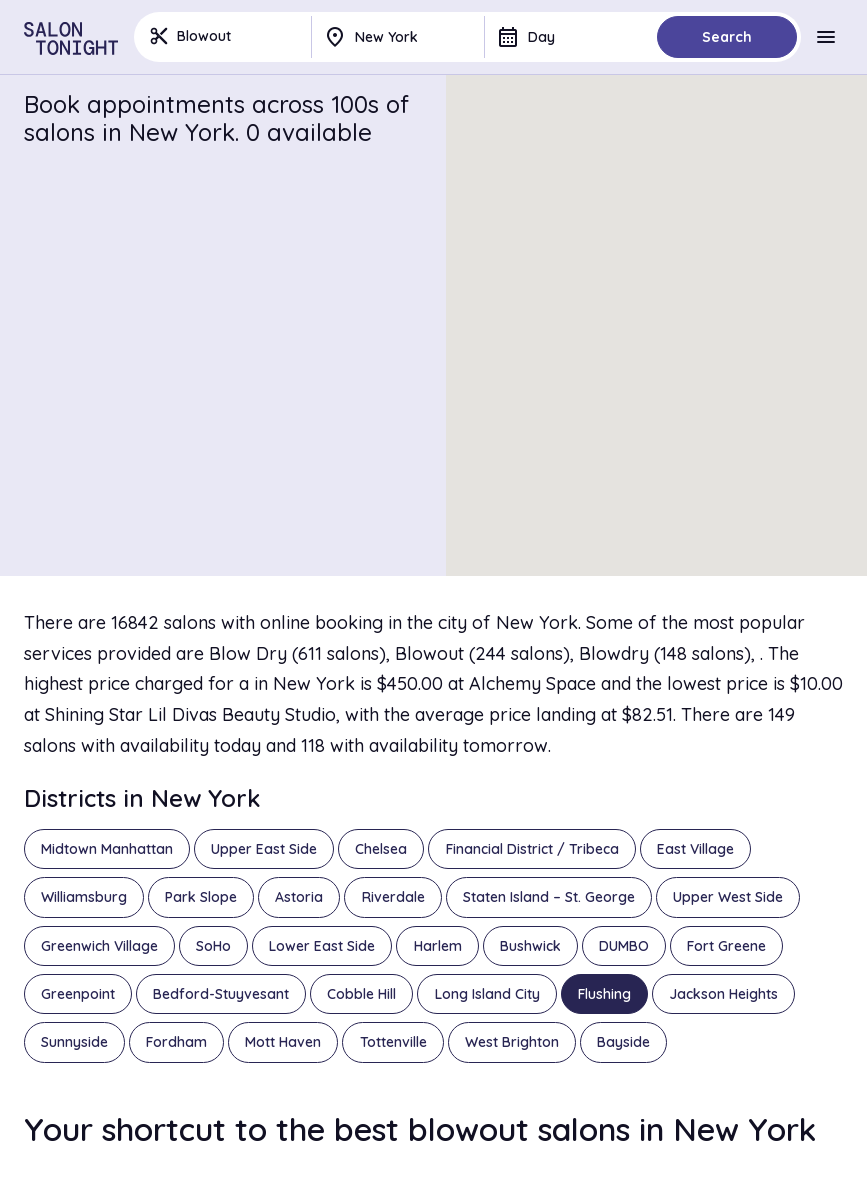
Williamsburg (84, 897)
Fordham (176, 1042)
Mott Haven (283, 1042)
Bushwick (530, 946)
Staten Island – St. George (549, 897)
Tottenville (393, 1042)
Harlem (438, 946)
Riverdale (393, 897)
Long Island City (487, 994)
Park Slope (201, 897)
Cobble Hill (361, 994)
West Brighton (512, 1042)
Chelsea (381, 849)
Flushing (604, 994)
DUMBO (624, 946)
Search (727, 37)
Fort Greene (726, 946)
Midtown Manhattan (107, 849)
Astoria (299, 897)
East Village (695, 849)
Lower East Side (322, 946)
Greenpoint (78, 994)
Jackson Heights (723, 994)
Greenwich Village (99, 946)
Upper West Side (728, 897)
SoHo (213, 946)
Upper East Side (264, 849)
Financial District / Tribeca (532, 849)
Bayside (623, 1042)
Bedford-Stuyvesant (221, 994)
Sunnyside (74, 1042)
